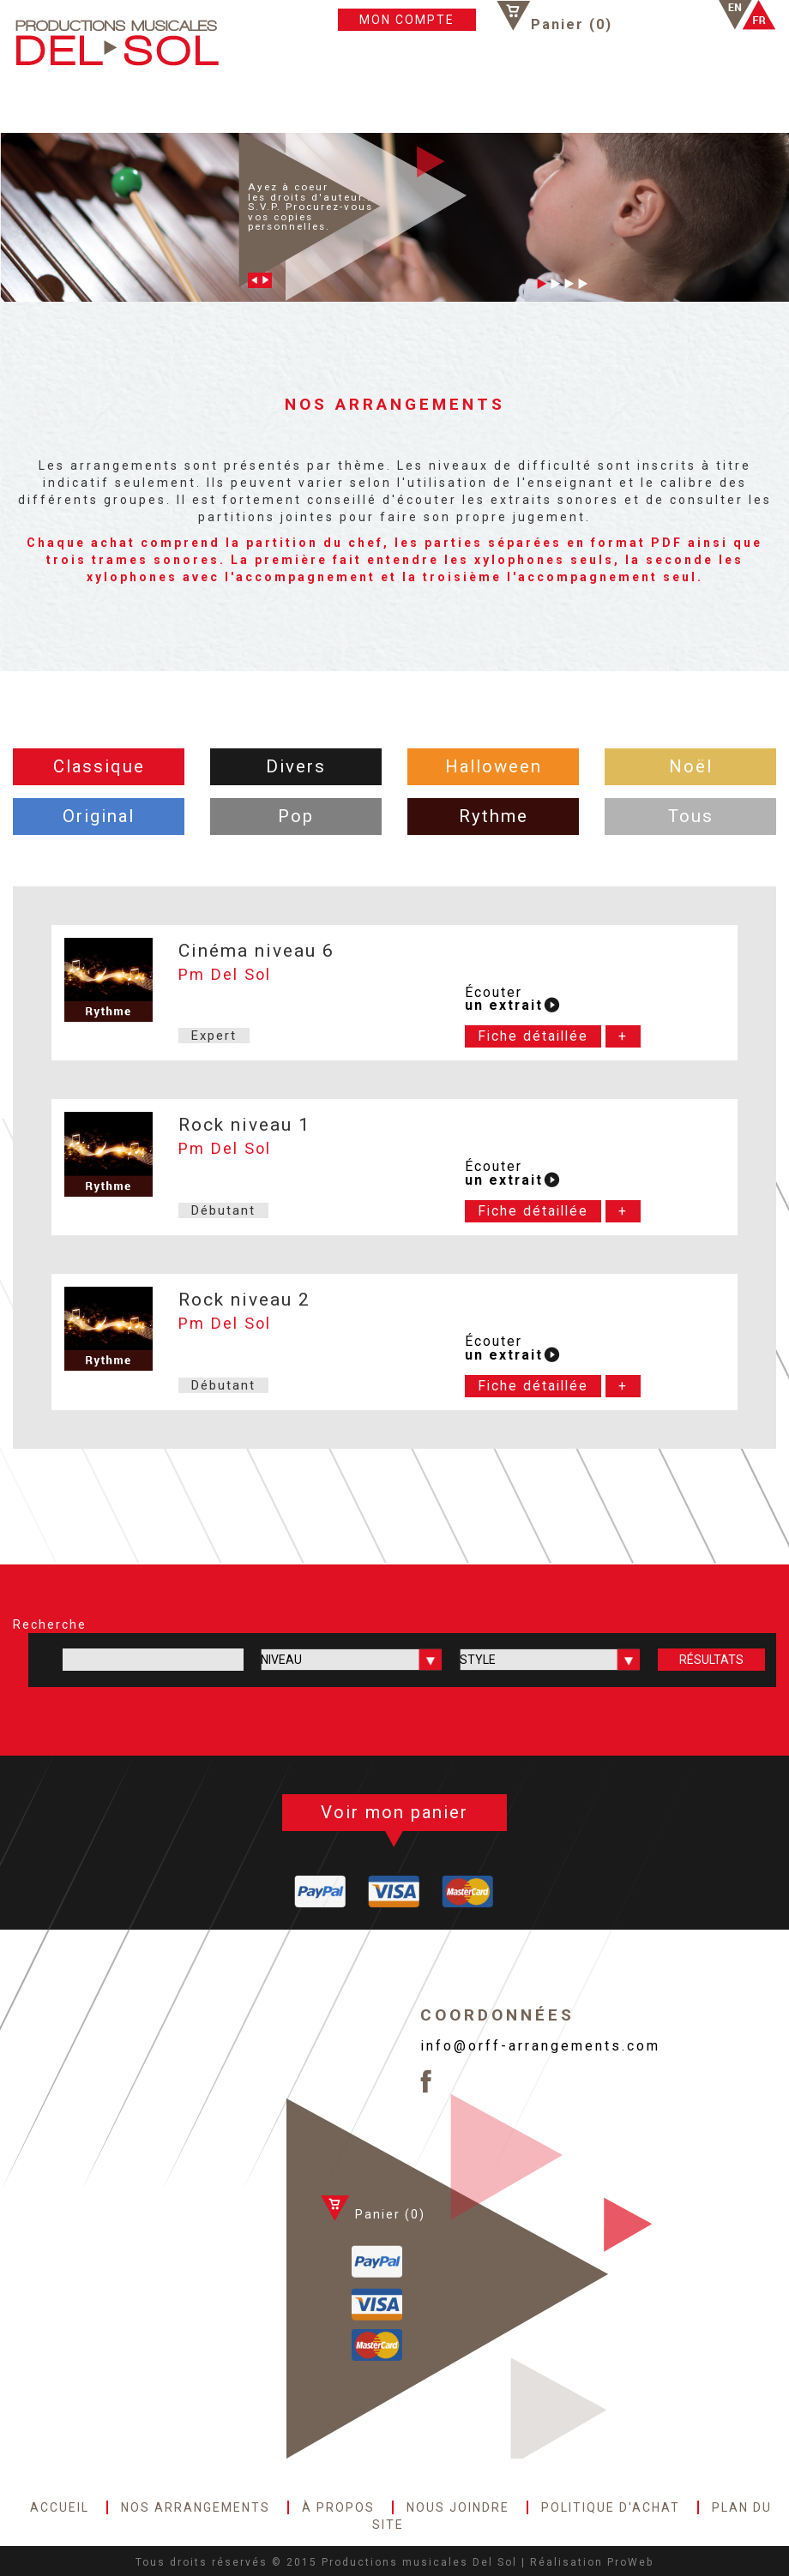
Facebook (653, 15)
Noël (691, 766)
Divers (296, 766)
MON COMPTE (407, 20)
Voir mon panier (394, 1812)
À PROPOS (260, 104)
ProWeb (630, 2562)
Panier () (571, 23)
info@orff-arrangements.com (540, 2046)
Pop (296, 816)
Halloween (493, 766)
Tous (691, 816)
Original (99, 816)
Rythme (493, 816)
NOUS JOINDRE (351, 104)
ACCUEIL (44, 104)
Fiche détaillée (533, 1036)
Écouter (504, 999)
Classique (99, 766)
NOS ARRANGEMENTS (149, 104)
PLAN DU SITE (589, 104)
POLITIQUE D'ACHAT (472, 104)
